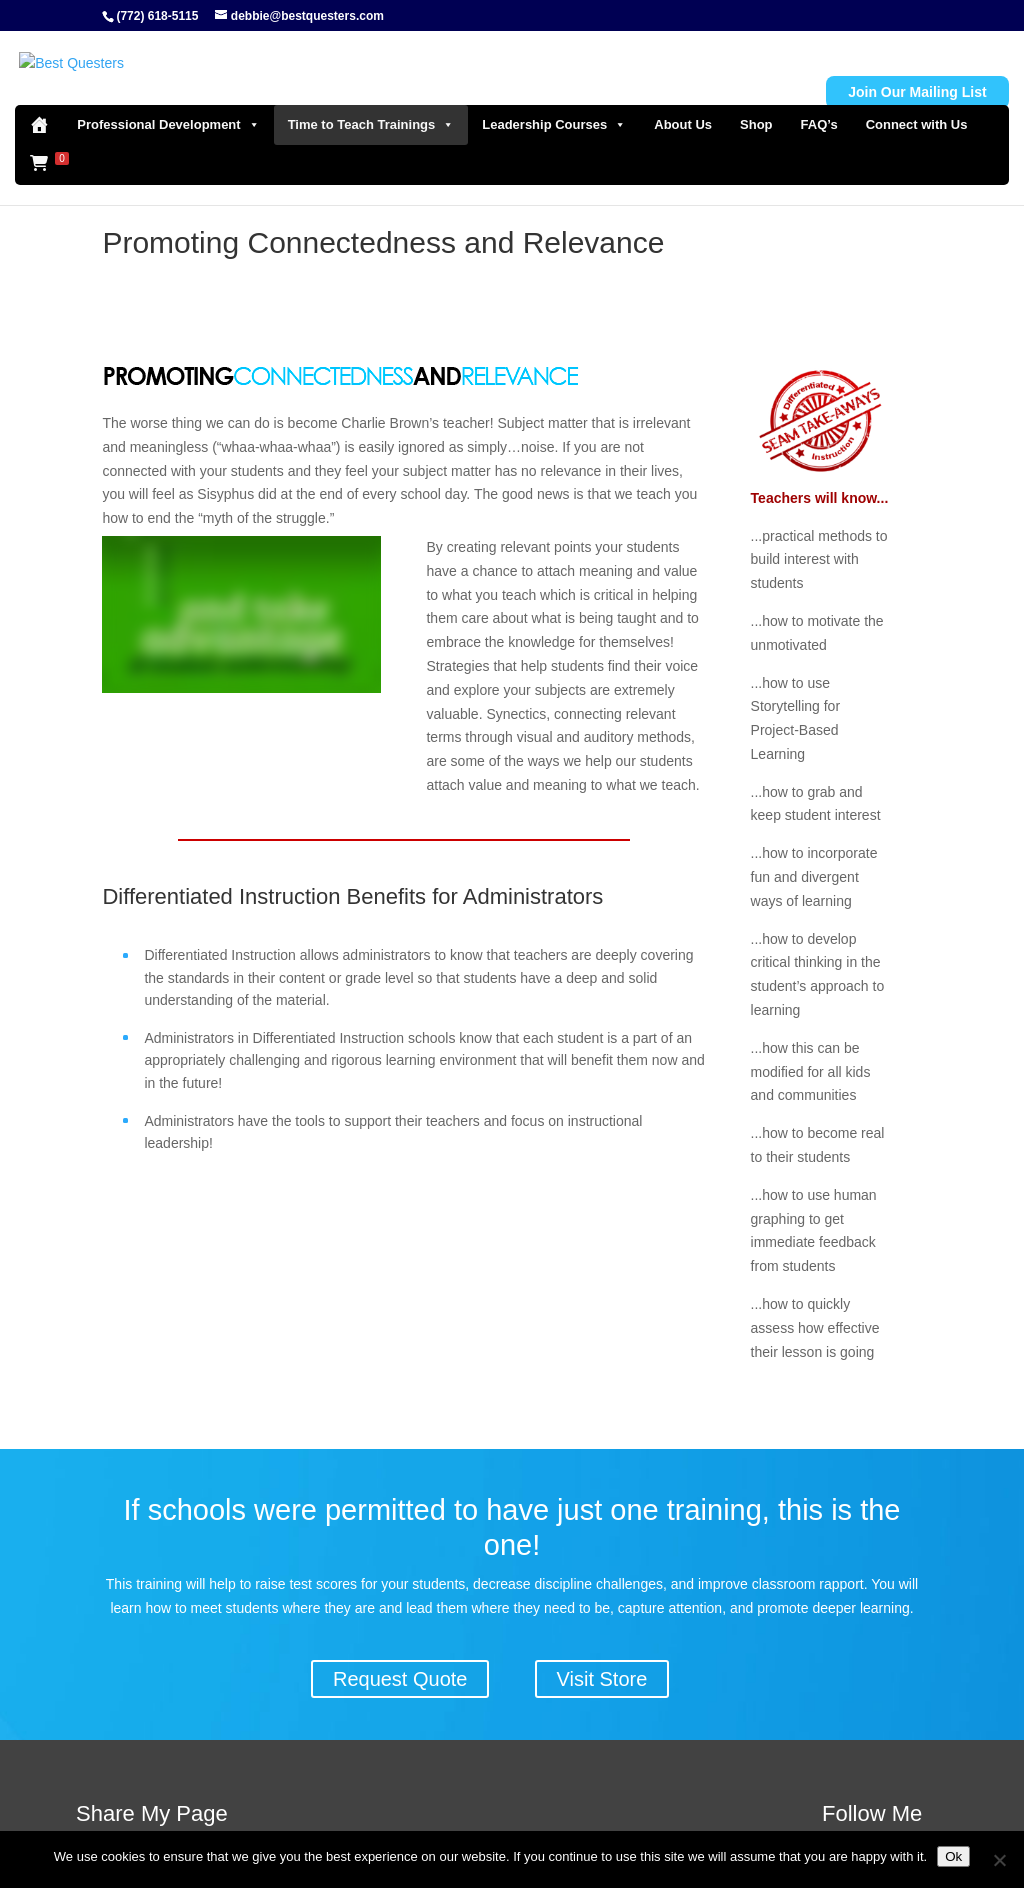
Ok (953, 1856)
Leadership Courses (554, 99)
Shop (756, 98)
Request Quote (400, 1679)
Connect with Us (917, 98)
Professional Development (168, 99)
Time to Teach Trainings (371, 99)
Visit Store (602, 1679)
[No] (999, 1860)
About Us (683, 98)
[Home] (39, 99)
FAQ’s (819, 98)
